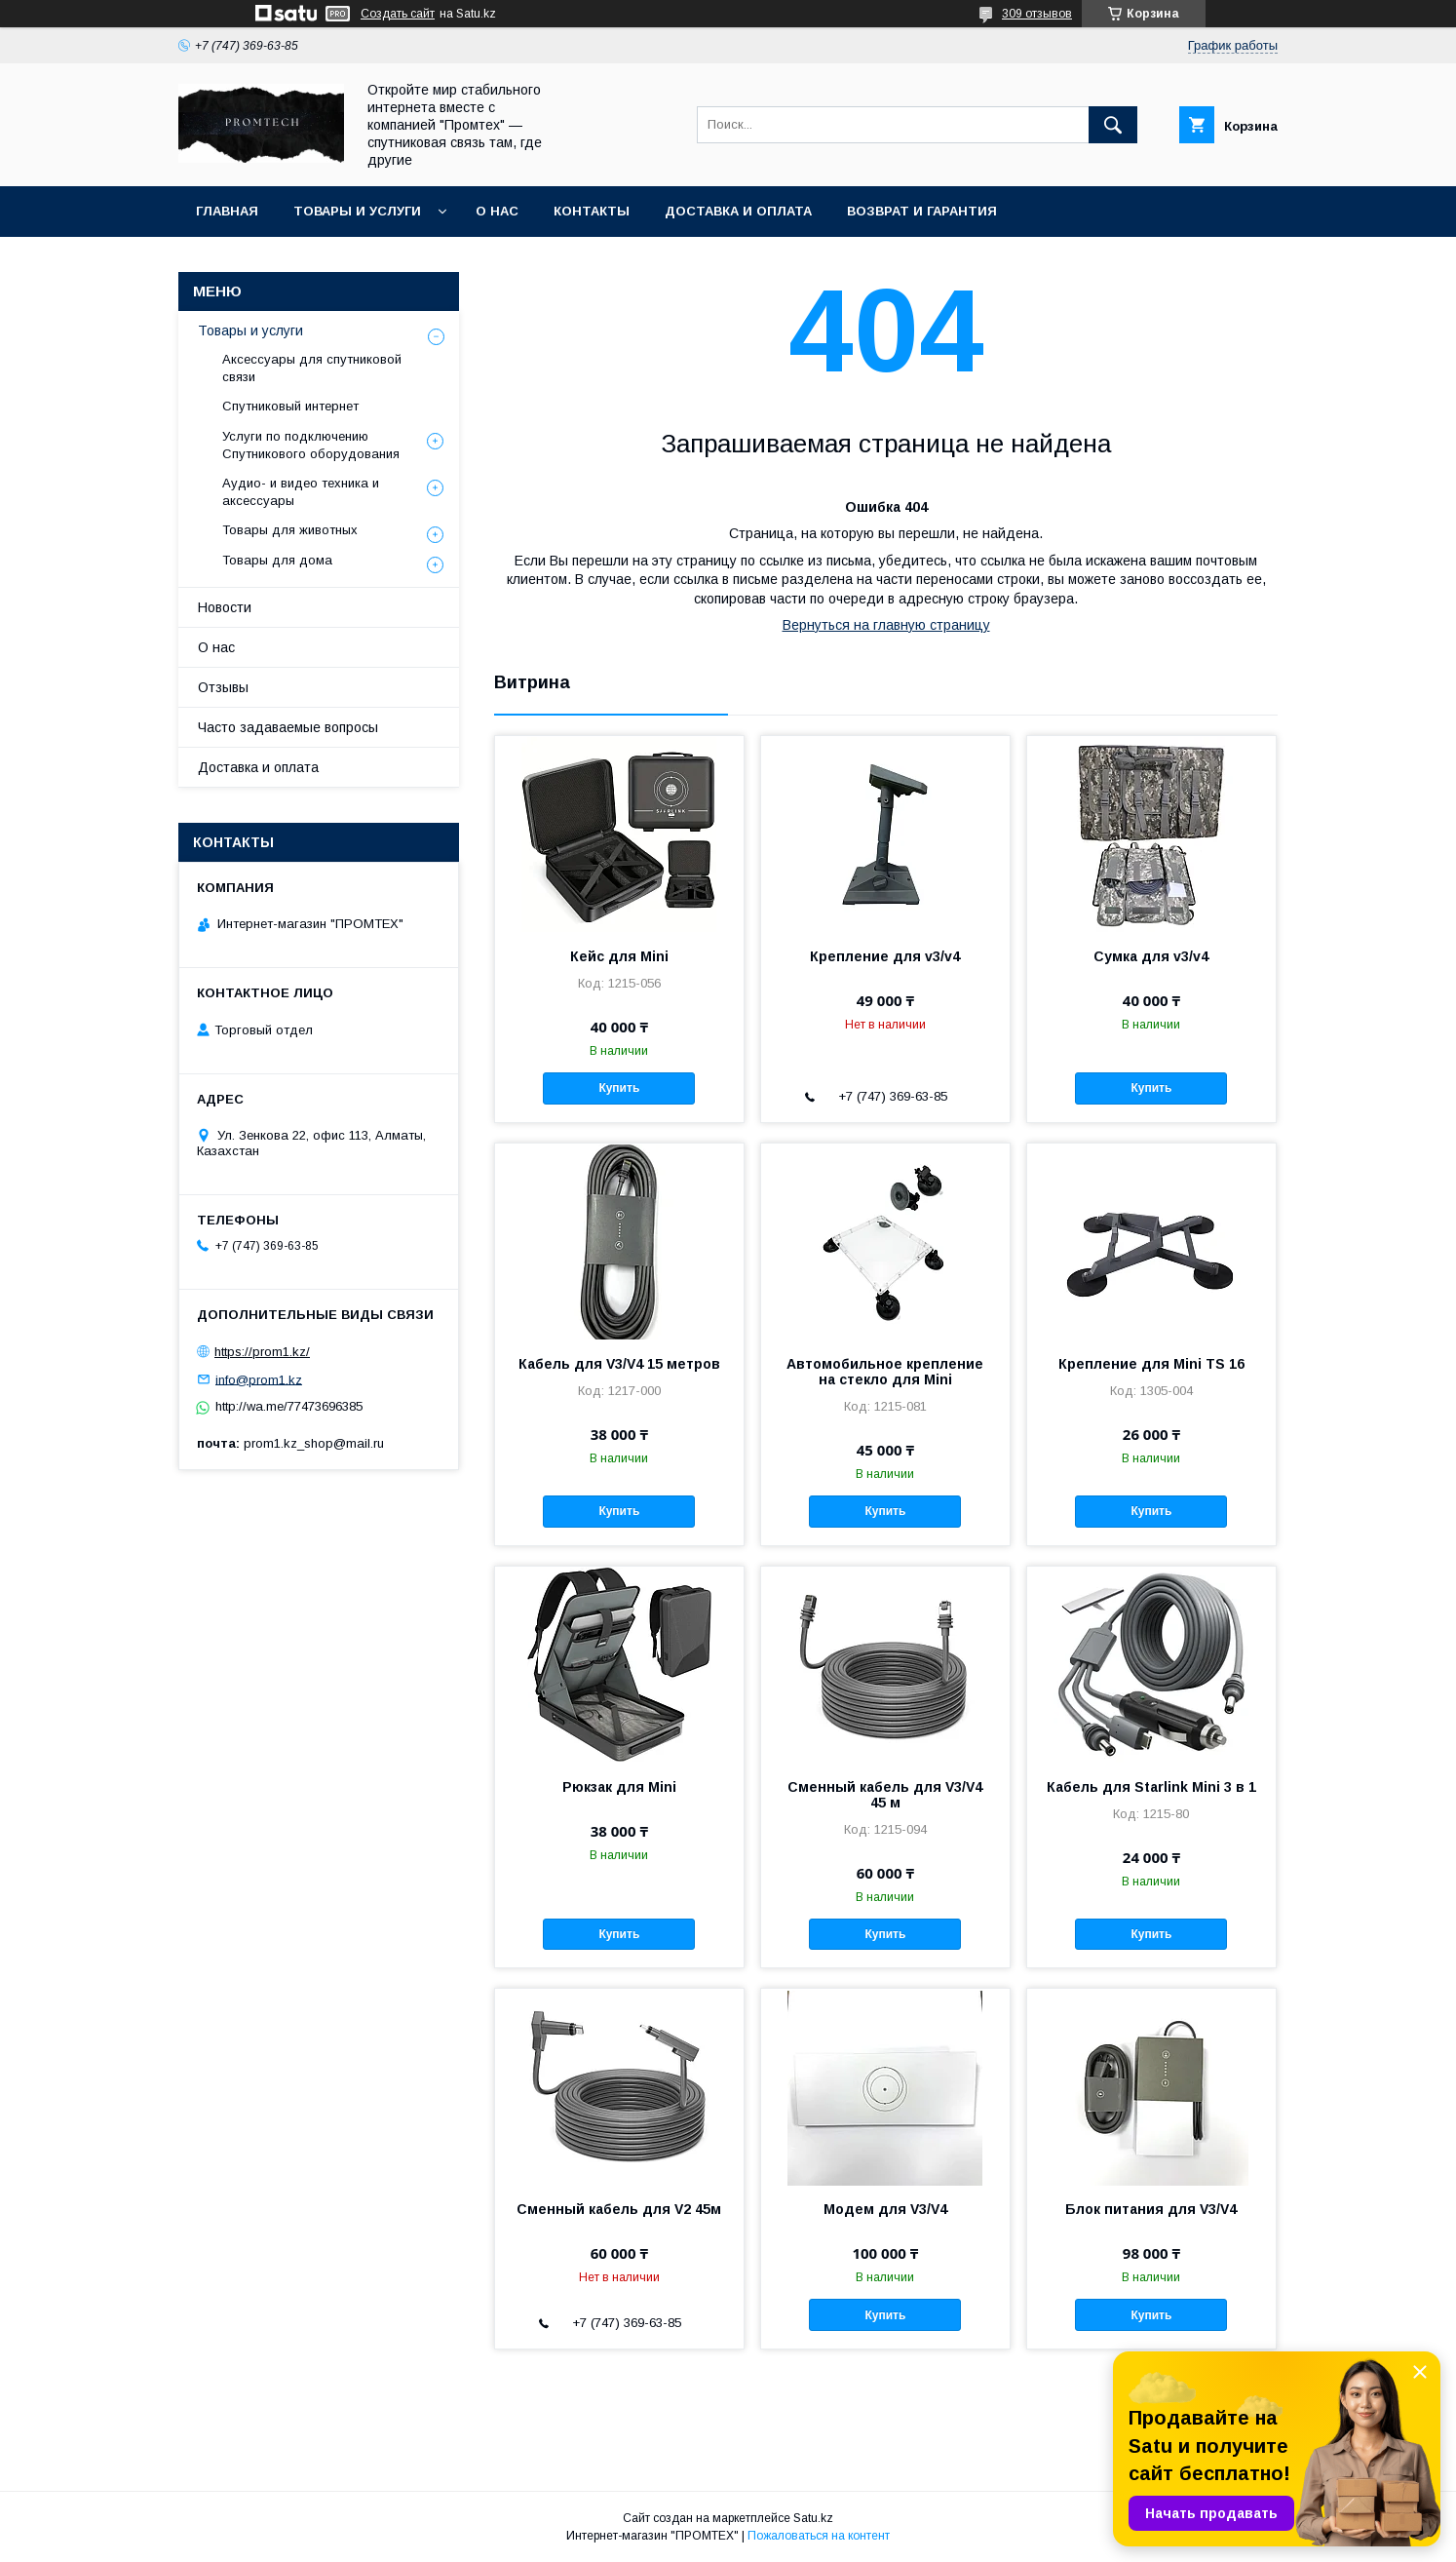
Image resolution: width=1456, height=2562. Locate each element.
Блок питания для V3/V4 (1151, 2209)
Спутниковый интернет (290, 406)
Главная (227, 211)
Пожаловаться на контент (818, 2536)
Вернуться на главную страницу (886, 625)
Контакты (592, 211)
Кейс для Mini (619, 956)
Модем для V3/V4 (885, 2209)
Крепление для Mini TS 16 (1151, 1364)
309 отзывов (1037, 13)
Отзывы (223, 687)
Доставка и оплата (738, 211)
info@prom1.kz (258, 1379)
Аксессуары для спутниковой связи (312, 368)
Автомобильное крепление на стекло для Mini (884, 1371)
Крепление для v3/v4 (885, 956)
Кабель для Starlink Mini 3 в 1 (1151, 1787)
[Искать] (1113, 124)
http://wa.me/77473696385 (289, 1406)
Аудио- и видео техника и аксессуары (300, 492)
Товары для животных (290, 530)
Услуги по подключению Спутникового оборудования (311, 445)
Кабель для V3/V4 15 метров (619, 1364)
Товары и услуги (357, 211)
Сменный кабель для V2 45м (619, 2209)
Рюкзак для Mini (619, 1787)
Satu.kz (813, 2518)
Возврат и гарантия (922, 211)
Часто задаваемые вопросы (288, 727)
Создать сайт (398, 13)
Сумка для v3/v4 (1150, 956)
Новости (224, 607)
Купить (618, 1088)
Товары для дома (277, 560)
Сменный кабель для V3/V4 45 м (884, 1794)
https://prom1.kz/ (262, 1351)
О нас (497, 211)
